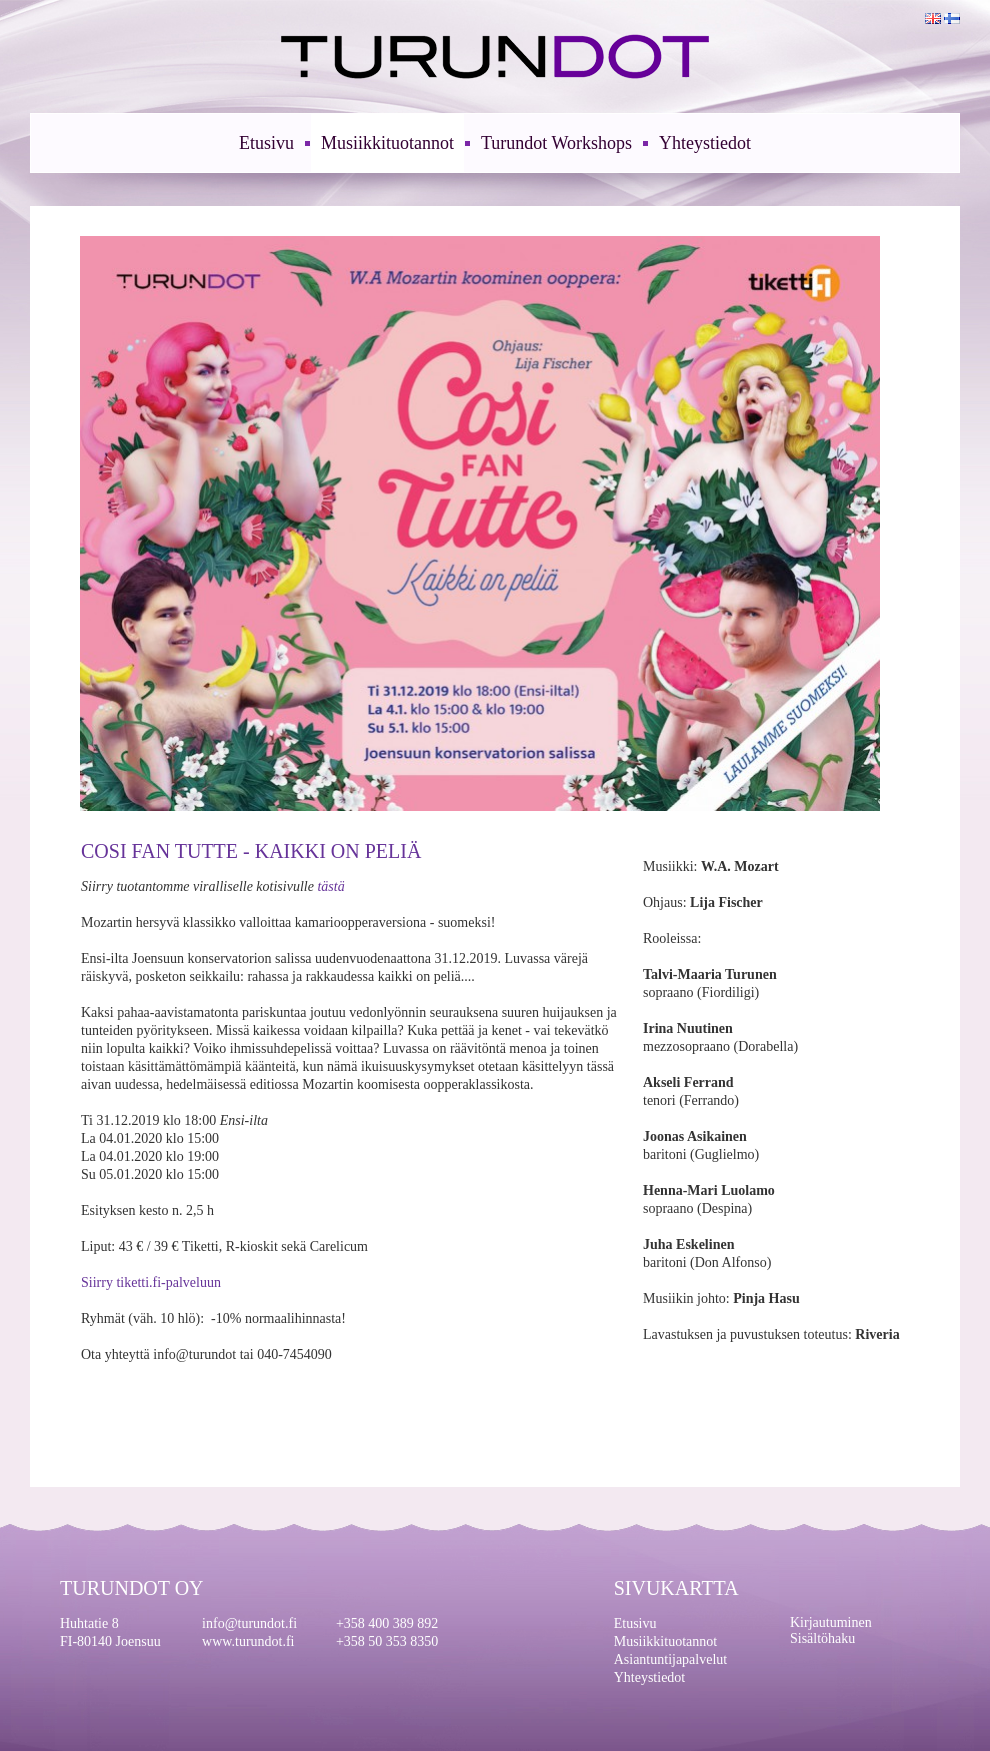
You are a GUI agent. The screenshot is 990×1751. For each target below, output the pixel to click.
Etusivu (266, 143)
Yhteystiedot (705, 143)
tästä (330, 886)
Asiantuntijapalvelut (671, 1659)
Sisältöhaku (822, 1638)
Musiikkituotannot (387, 143)
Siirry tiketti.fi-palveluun (151, 1282)
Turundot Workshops (556, 143)
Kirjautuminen (831, 1622)
